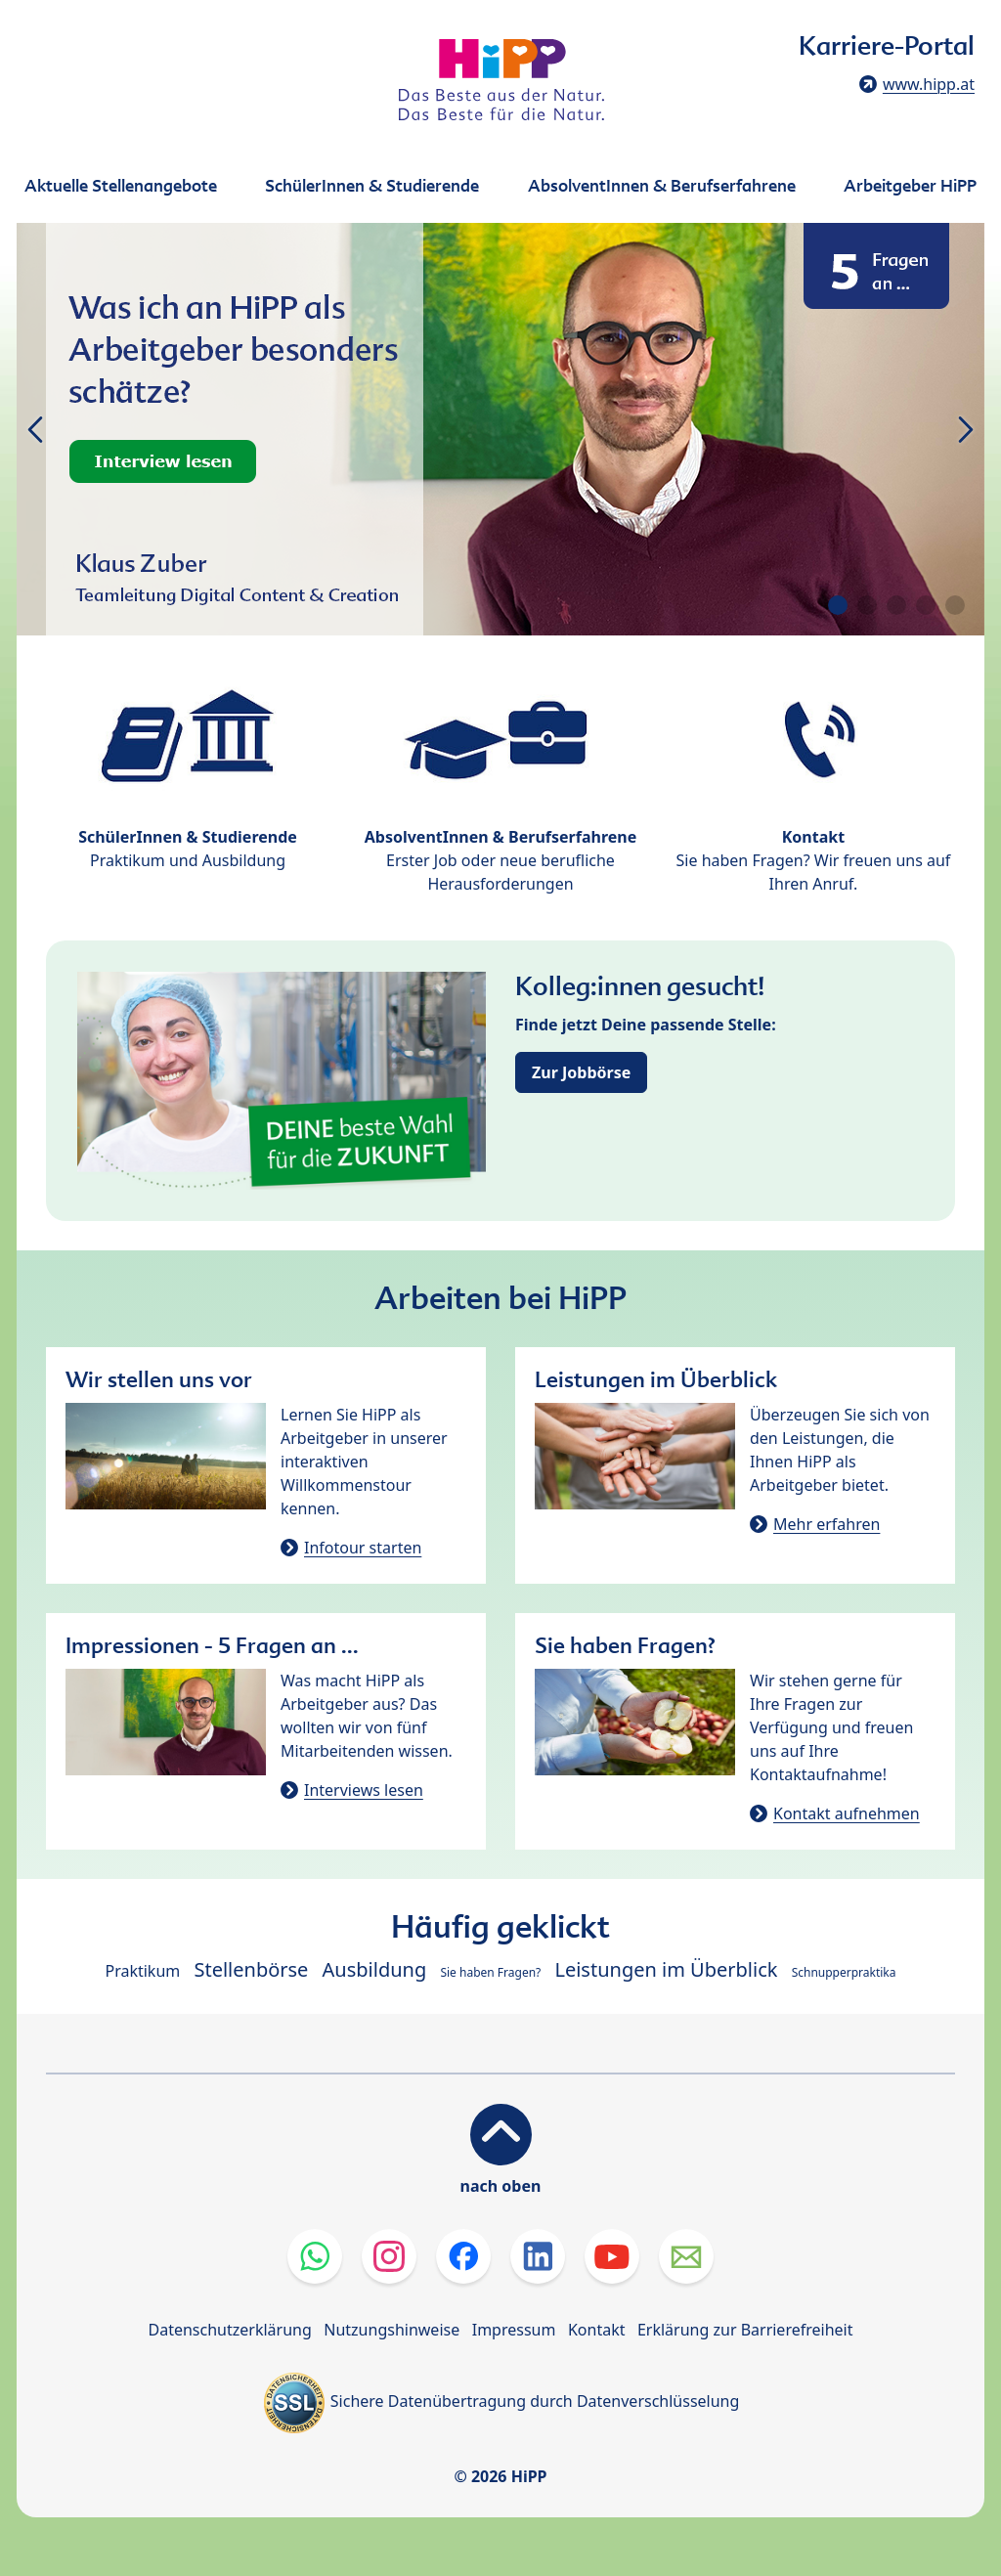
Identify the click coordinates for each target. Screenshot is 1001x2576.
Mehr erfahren (826, 1524)
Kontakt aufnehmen (846, 1813)
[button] (838, 605)
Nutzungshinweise (391, 2329)
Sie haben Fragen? (490, 1972)
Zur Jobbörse (581, 1072)
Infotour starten (362, 1547)
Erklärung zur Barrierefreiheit (745, 2329)
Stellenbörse (251, 1969)
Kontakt (597, 2329)
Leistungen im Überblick (665, 1969)
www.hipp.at (929, 84)
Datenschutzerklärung (230, 2329)
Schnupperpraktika (844, 1972)
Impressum (514, 2329)
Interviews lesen (363, 1790)
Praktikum (142, 1971)
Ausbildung (375, 1969)
